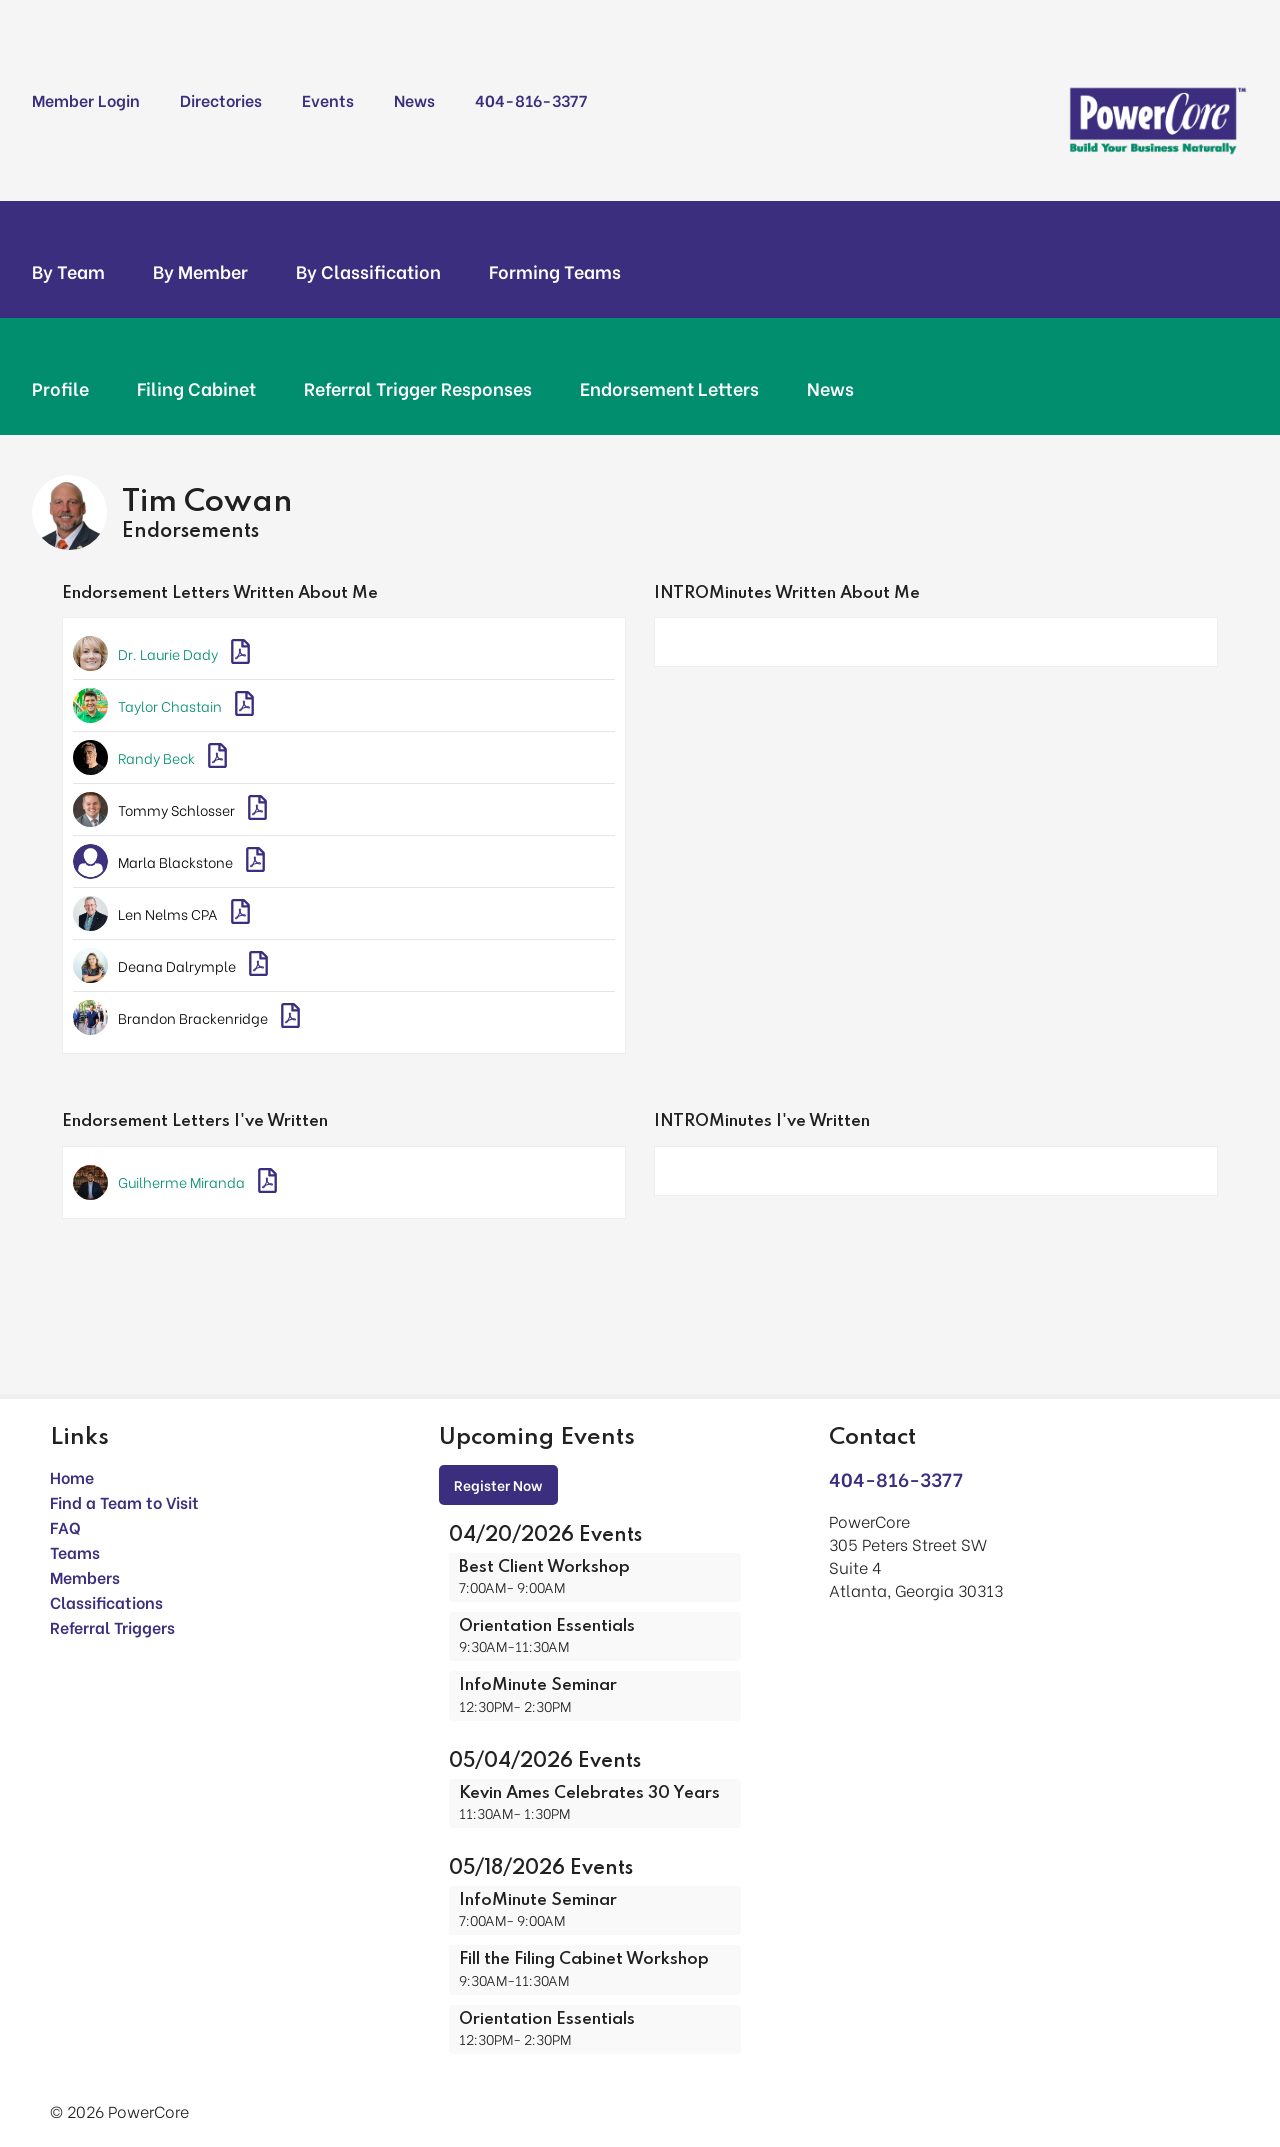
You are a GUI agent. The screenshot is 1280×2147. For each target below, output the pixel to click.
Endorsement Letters (669, 388)
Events (328, 99)
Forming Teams (555, 271)
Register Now (498, 1484)
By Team (68, 271)
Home (72, 1476)
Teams (75, 1551)
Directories (221, 99)
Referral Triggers (112, 1626)
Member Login (86, 99)
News (414, 99)
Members (85, 1576)
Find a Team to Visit (124, 1501)
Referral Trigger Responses (418, 388)
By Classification (368, 271)
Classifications (106, 1601)
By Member (200, 271)
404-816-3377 (531, 99)
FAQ (65, 1526)
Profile (60, 388)
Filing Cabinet (196, 388)
